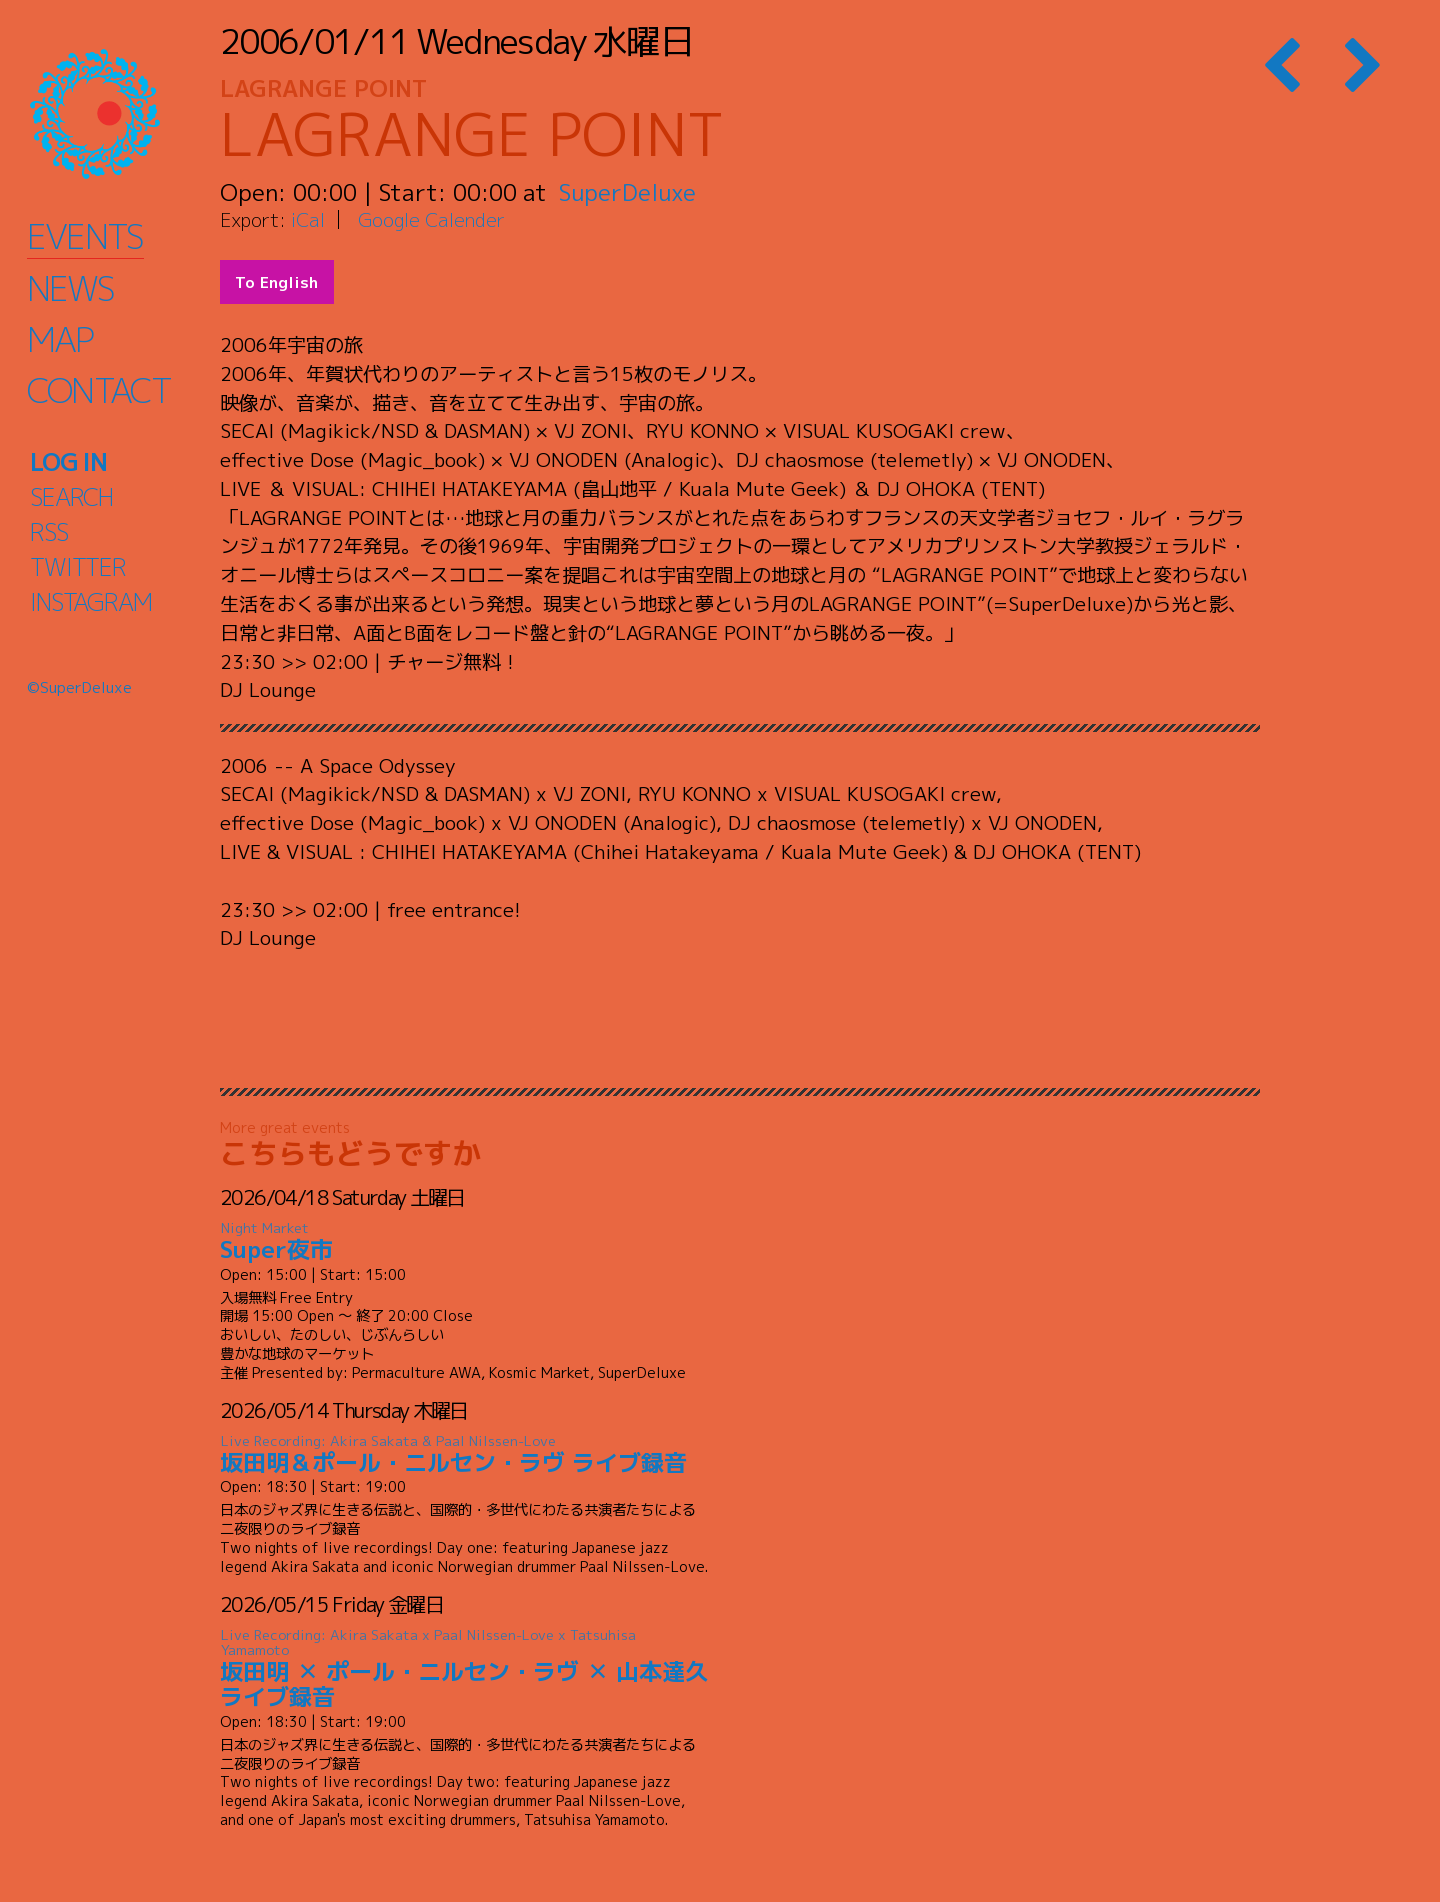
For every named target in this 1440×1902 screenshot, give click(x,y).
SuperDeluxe (627, 192)
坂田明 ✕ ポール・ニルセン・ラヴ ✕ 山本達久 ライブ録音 (464, 1669)
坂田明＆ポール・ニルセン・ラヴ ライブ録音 (464, 1455)
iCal (308, 219)
